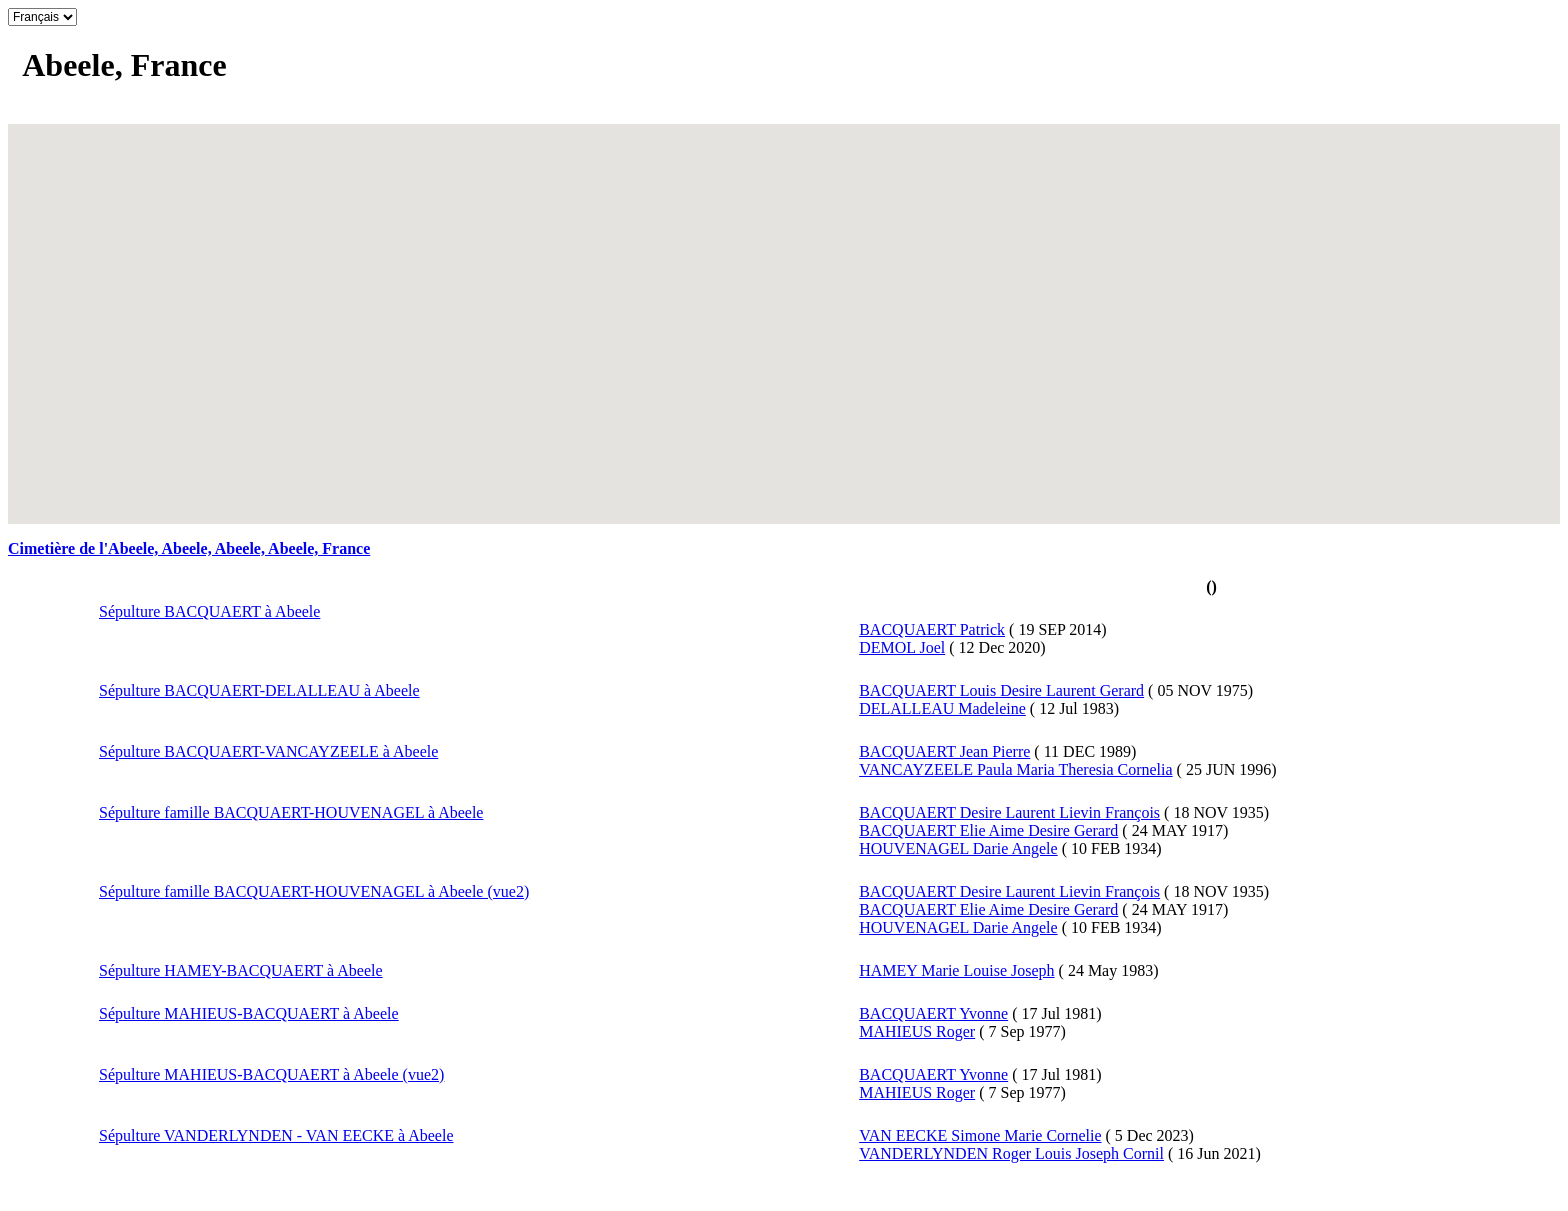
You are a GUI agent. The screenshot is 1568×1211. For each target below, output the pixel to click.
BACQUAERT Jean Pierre (944, 751)
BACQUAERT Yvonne (933, 1013)
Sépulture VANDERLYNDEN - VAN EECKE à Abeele (276, 1135)
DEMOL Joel (902, 647)
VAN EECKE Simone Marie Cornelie (980, 1135)
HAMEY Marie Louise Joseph (956, 970)
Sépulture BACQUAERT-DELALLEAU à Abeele (259, 690)
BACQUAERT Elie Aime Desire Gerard (988, 830)
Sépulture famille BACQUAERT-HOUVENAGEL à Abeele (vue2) (314, 891)
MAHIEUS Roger (917, 1031)
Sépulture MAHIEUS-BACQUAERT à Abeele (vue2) (271, 1074)
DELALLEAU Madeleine (942, 708)
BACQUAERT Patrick (932, 629)
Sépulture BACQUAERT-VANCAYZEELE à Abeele (268, 751)
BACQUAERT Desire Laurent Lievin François (1009, 812)
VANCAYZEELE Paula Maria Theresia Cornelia (1015, 769)
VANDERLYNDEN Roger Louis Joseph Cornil (1011, 1153)
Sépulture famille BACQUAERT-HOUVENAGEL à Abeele (291, 812)
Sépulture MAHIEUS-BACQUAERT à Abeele (249, 1013)
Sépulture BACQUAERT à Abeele (209, 611)
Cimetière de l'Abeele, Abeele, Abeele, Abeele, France (189, 548)
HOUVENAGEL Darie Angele (958, 848)
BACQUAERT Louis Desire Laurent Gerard (1001, 690)
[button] (784, 312)
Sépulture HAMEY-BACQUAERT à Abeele (241, 970)
